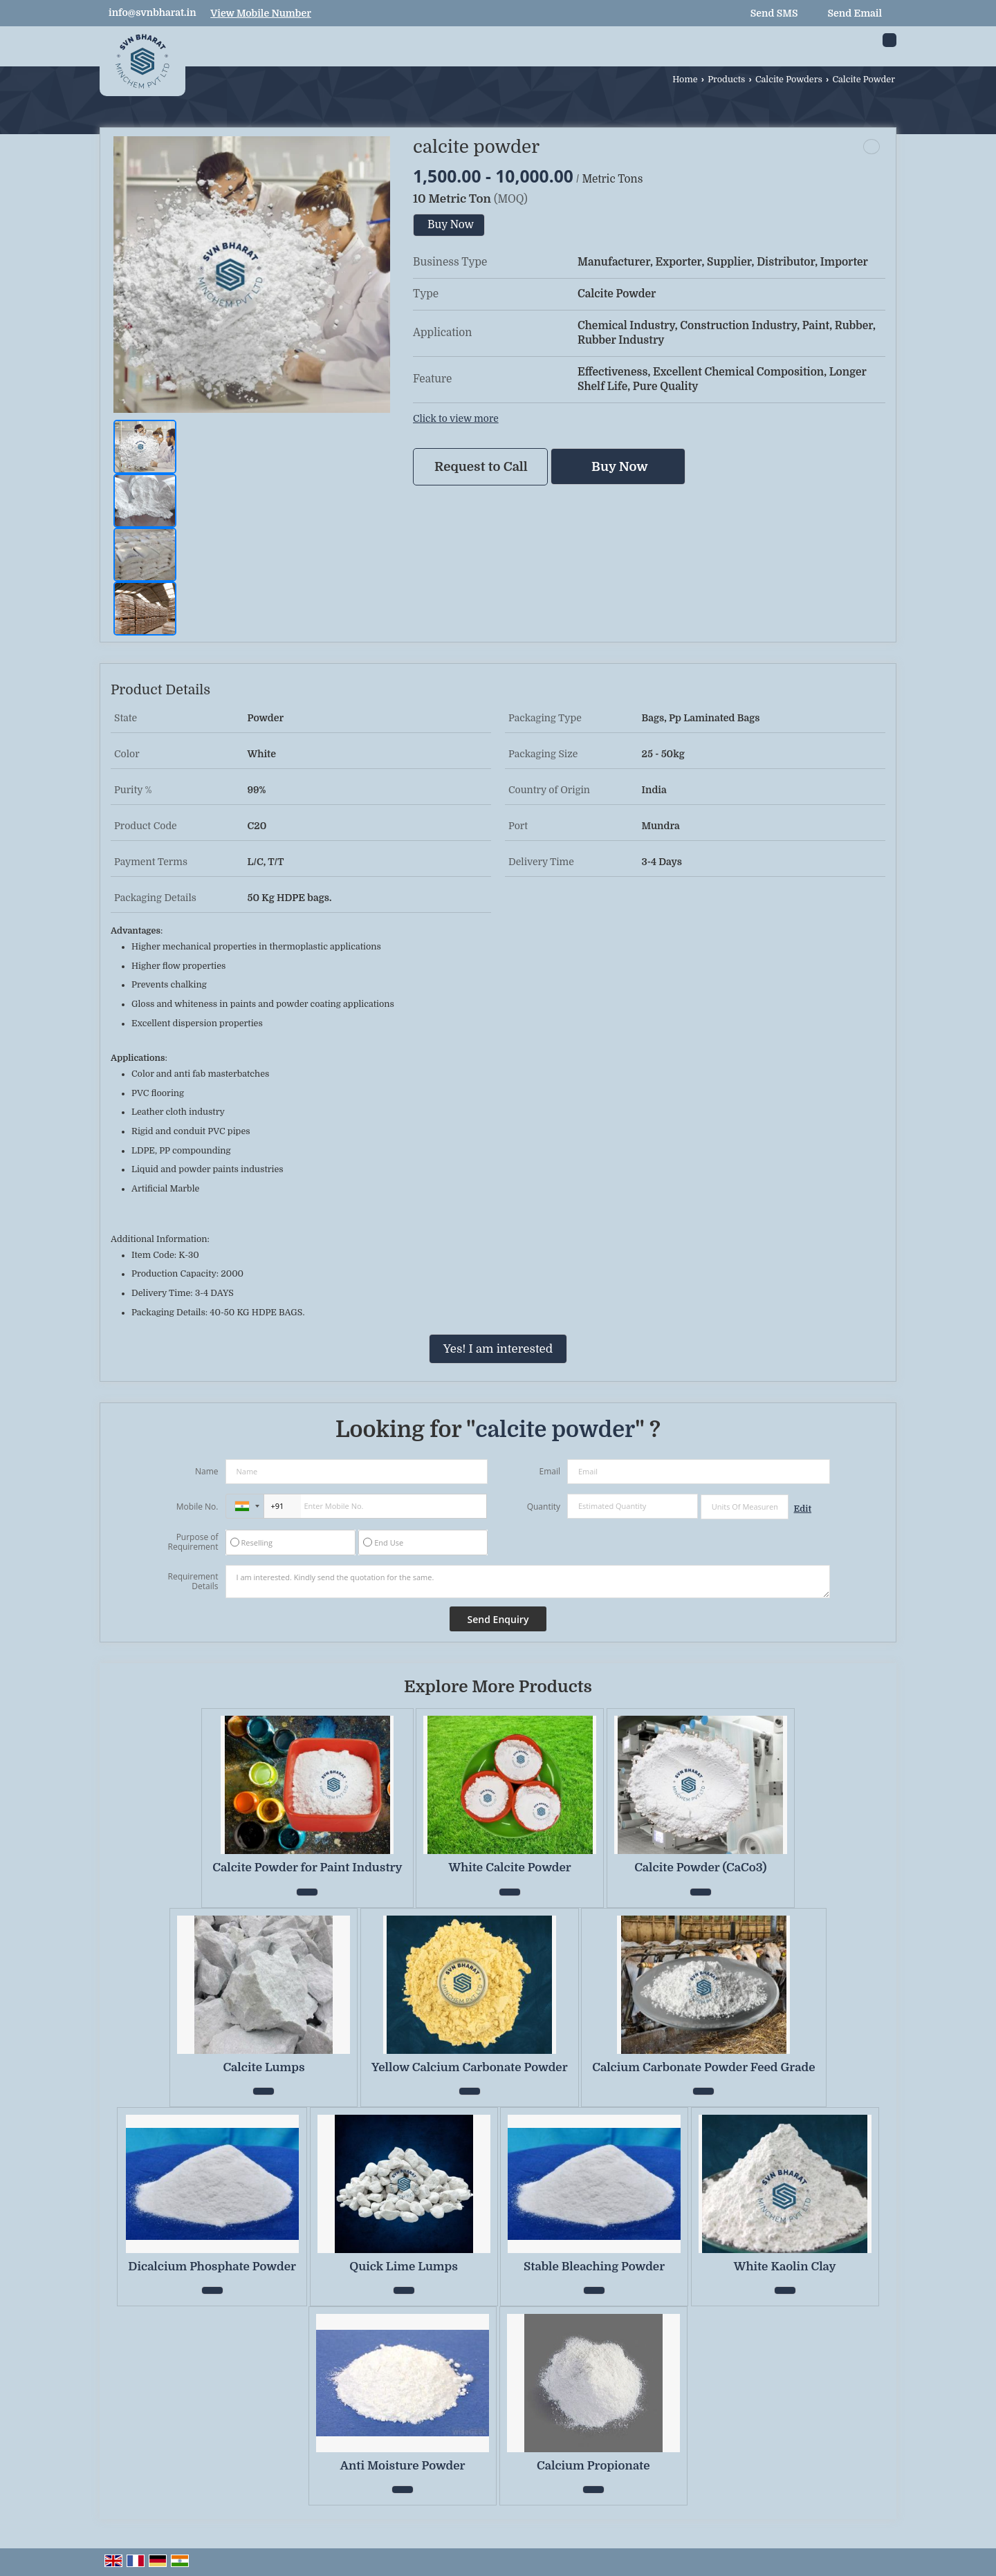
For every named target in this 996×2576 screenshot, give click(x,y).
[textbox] (744, 1506)
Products (726, 79)
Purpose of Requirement (192, 1542)
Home (684, 79)
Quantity (543, 1506)
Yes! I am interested (498, 1348)
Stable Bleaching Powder (594, 2266)
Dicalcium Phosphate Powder (212, 2266)
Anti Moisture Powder (402, 2465)
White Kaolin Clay (785, 2266)
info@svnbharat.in (152, 12)
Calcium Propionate (593, 2465)
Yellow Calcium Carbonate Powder (469, 2067)
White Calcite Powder (510, 1867)
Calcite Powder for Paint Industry (307, 1867)
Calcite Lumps (263, 2067)
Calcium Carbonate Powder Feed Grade (703, 2067)
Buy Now (450, 225)
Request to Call (481, 466)
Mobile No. (197, 1506)
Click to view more (456, 419)
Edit (803, 1509)
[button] (260, 13)
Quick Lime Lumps (403, 2266)
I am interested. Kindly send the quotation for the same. (527, 1581)
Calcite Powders (788, 79)
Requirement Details (192, 1581)
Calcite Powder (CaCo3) (700, 1867)
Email (549, 1471)
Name (207, 1471)
